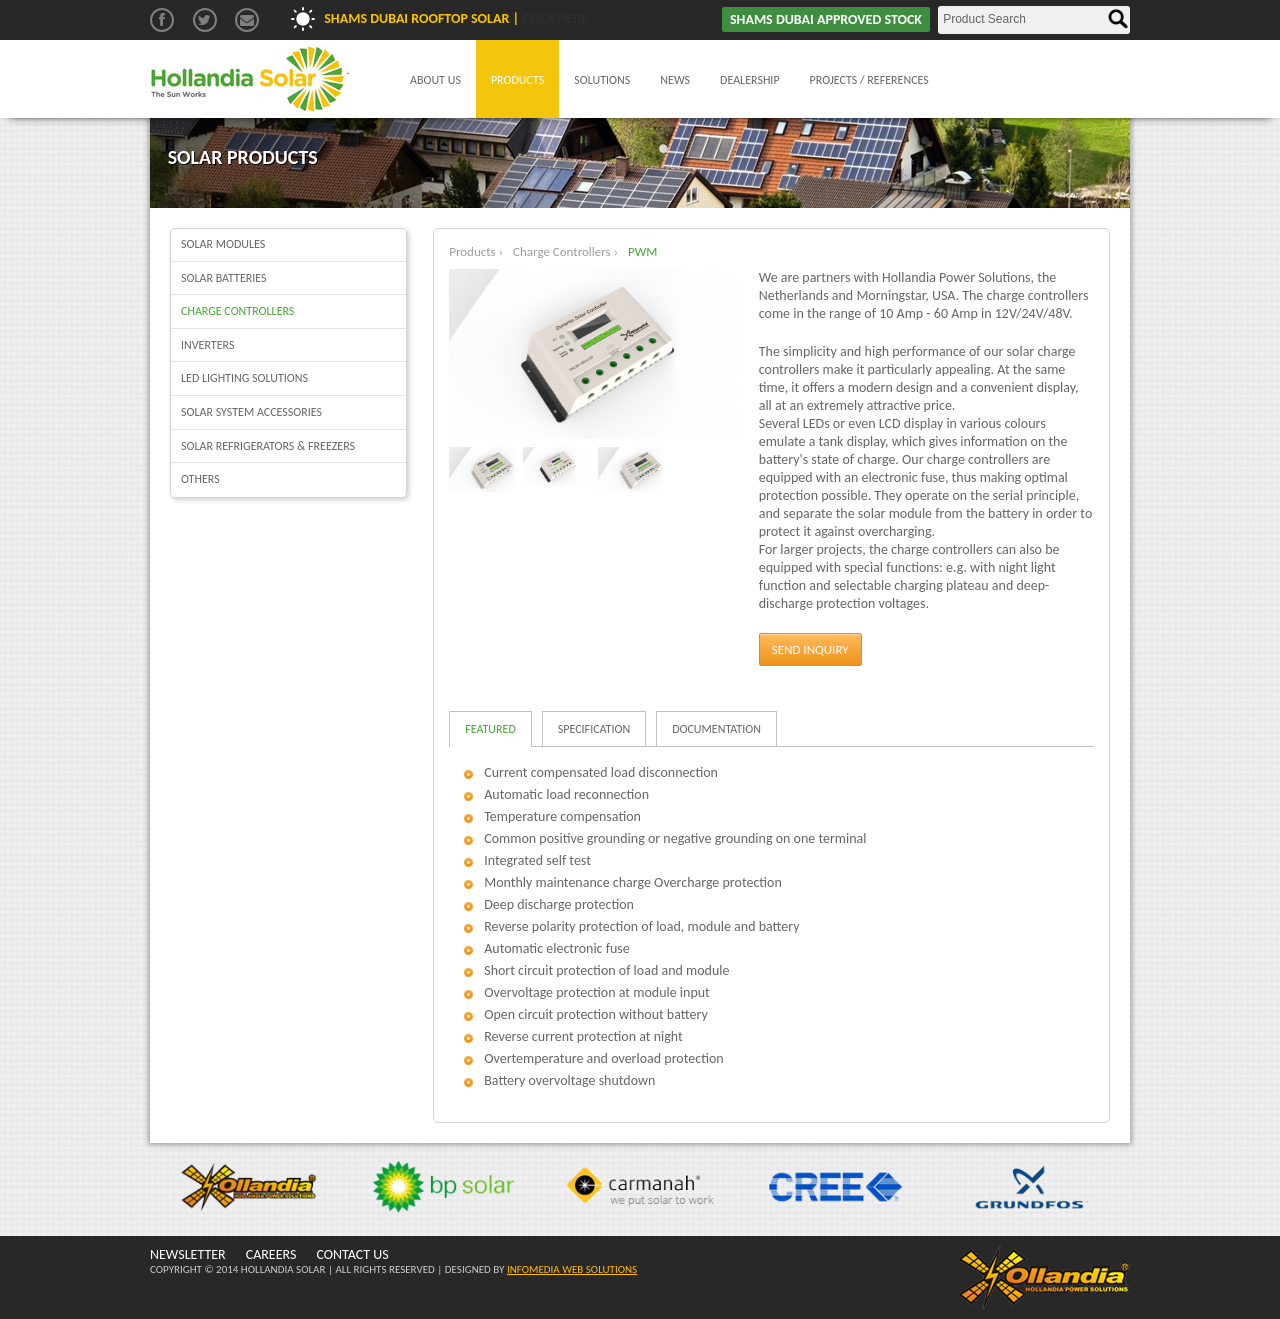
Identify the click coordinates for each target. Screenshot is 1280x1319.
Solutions (602, 80)
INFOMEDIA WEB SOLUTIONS (572, 1269)
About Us (435, 80)
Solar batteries (224, 278)
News (675, 80)
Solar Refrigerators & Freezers (268, 446)
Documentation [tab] (716, 729)
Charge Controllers (237, 311)
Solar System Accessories (251, 412)
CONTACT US (352, 1254)
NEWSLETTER (188, 1254)
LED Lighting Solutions (244, 378)
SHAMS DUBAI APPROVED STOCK (826, 19)
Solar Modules (223, 244)
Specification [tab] (594, 729)
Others (200, 479)
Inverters (207, 345)
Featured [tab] (490, 729)
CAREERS (271, 1254)
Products (517, 80)
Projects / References (869, 80)
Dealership (750, 80)
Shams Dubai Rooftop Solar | (456, 18)
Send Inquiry (810, 649)
